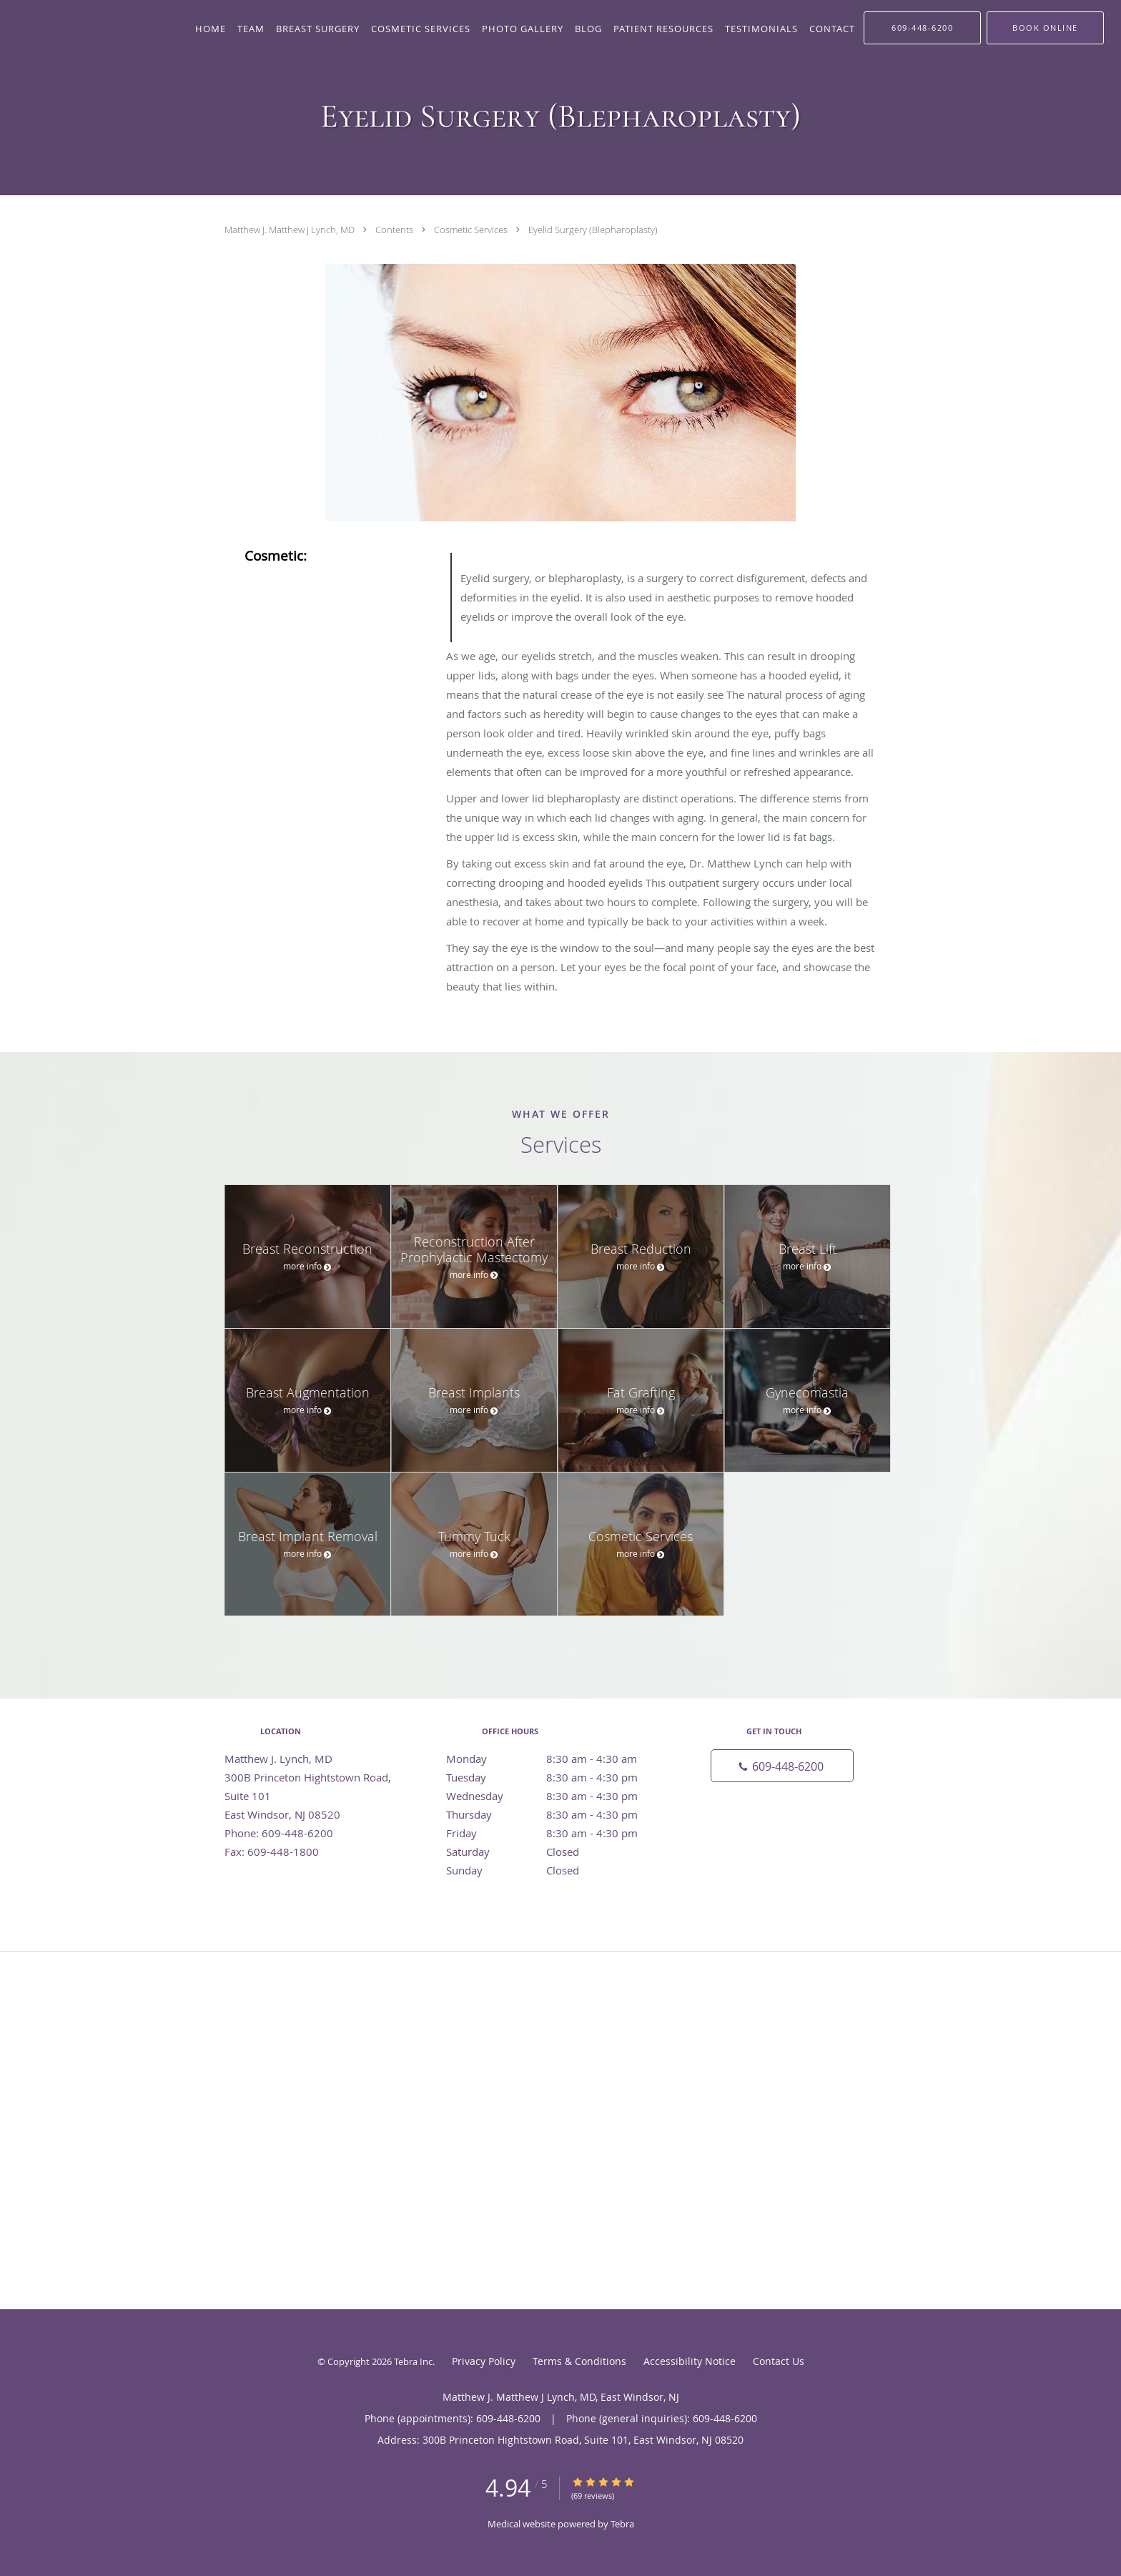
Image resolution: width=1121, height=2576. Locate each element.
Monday (557, 1758)
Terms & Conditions (579, 2361)
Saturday (557, 1851)
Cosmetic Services (472, 229)
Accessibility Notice (689, 2361)
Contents (395, 229)
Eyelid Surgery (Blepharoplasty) (593, 229)
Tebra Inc (413, 2361)
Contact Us (778, 2361)
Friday (557, 1833)
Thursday (557, 1814)
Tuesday (557, 1777)
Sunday (557, 1870)
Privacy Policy (483, 2361)
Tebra (622, 2523)
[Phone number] (782, 1765)
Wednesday (557, 1795)
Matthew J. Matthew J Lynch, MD (290, 229)
